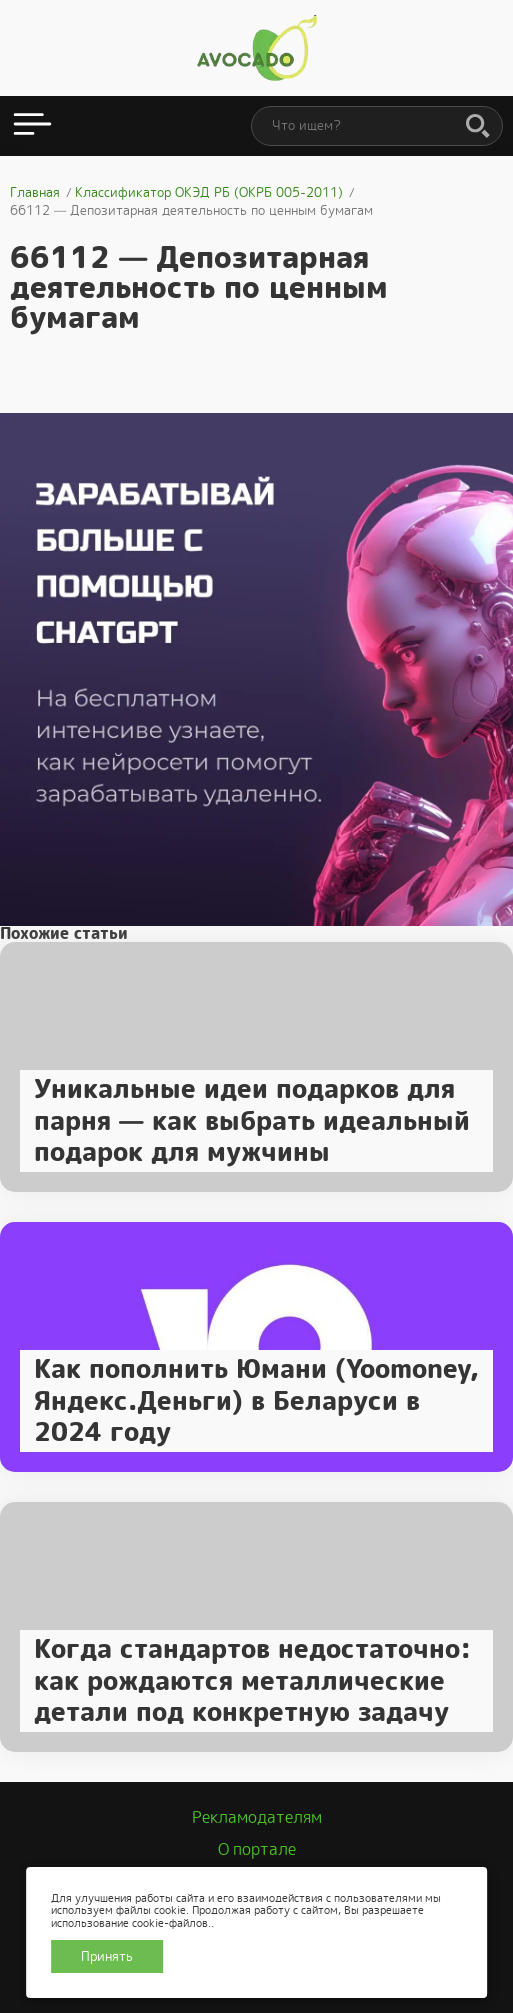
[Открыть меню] (32, 126)
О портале (257, 1849)
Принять (107, 1956)
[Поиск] (478, 127)
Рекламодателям (257, 1817)
